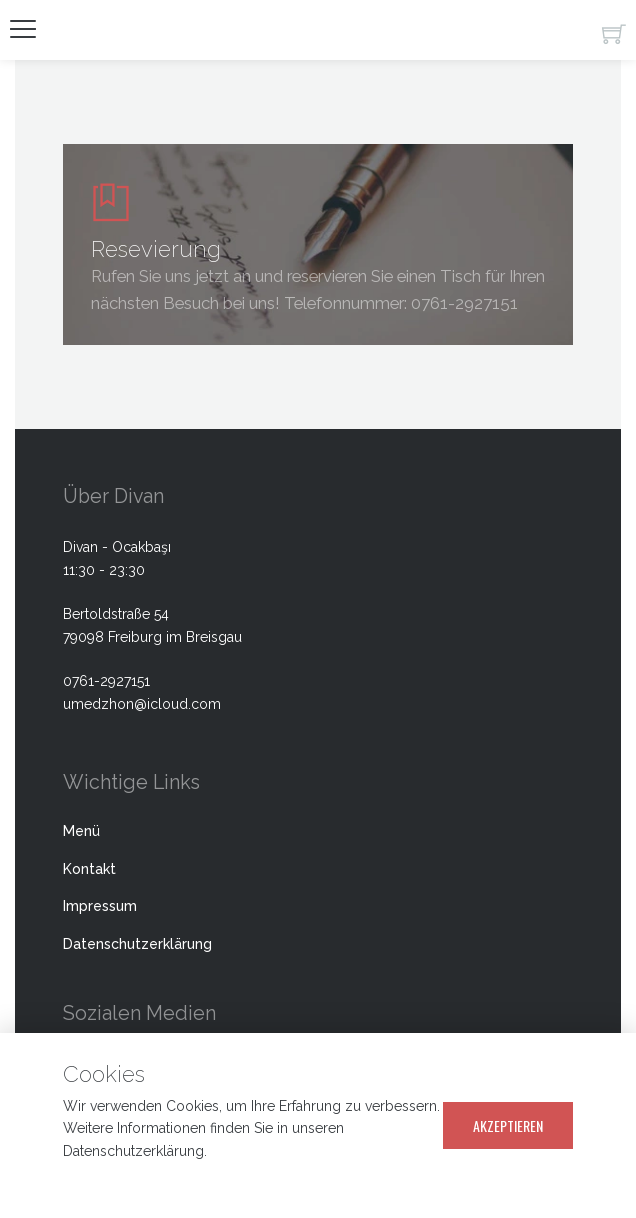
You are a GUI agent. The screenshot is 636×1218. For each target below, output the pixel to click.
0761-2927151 (464, 303)
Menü (81, 831)
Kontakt (89, 869)
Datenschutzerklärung (137, 944)
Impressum (100, 906)
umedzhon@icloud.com (142, 704)
